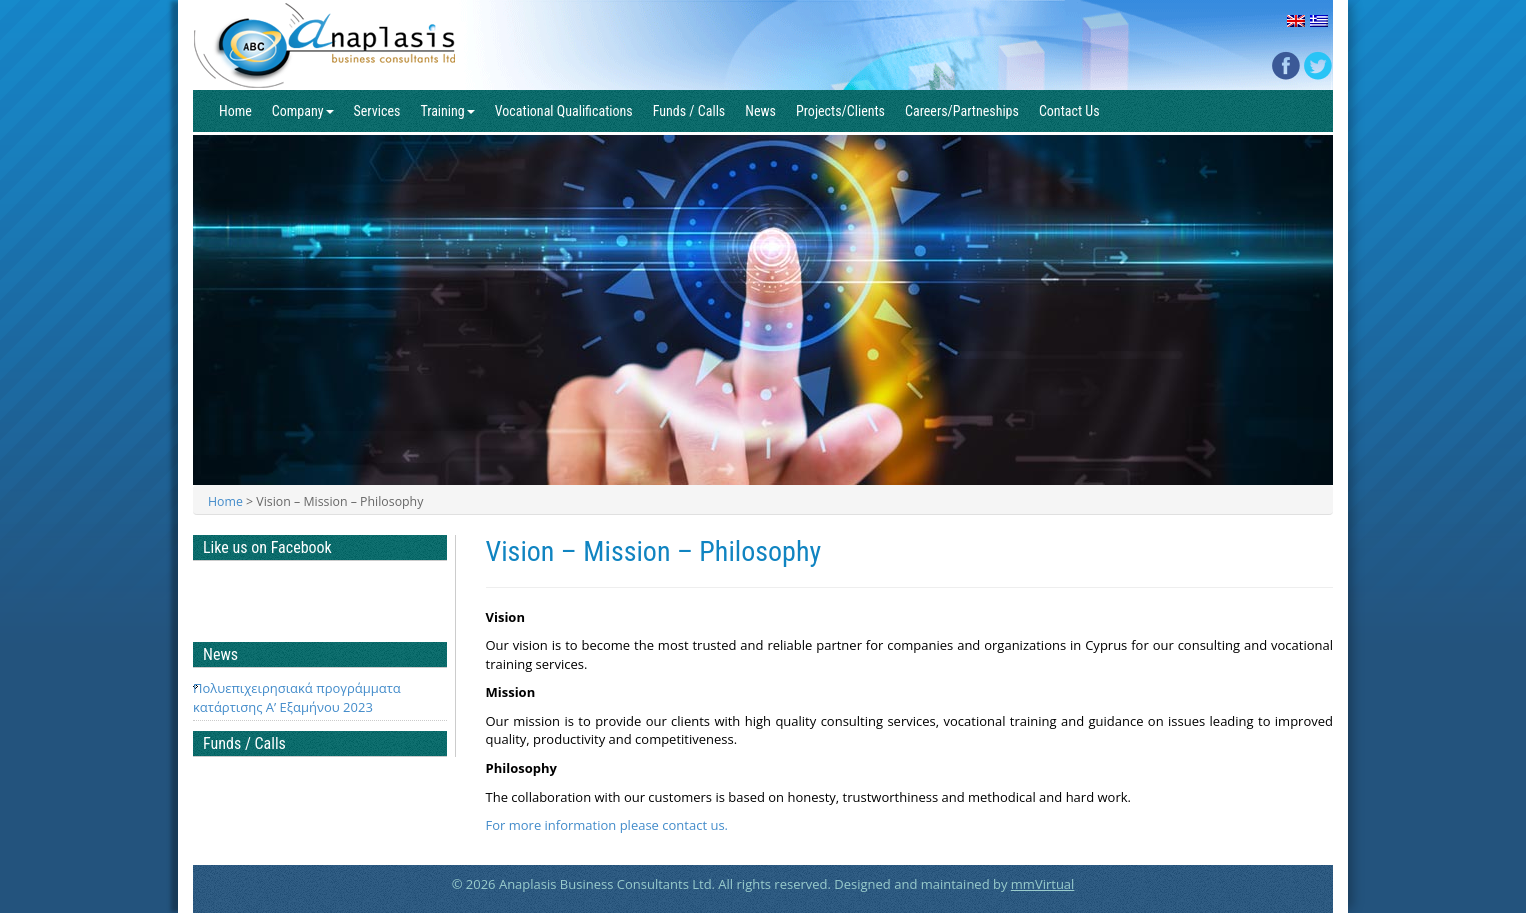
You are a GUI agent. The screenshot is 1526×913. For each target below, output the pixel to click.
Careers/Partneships (962, 111)
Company (303, 111)
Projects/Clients (840, 111)
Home (235, 111)
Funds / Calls (689, 111)
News (760, 111)
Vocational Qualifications (564, 111)
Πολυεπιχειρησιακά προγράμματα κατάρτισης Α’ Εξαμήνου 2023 (297, 697)
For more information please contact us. (607, 825)
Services (377, 111)
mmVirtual (1043, 884)
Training (447, 111)
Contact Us (1069, 111)
